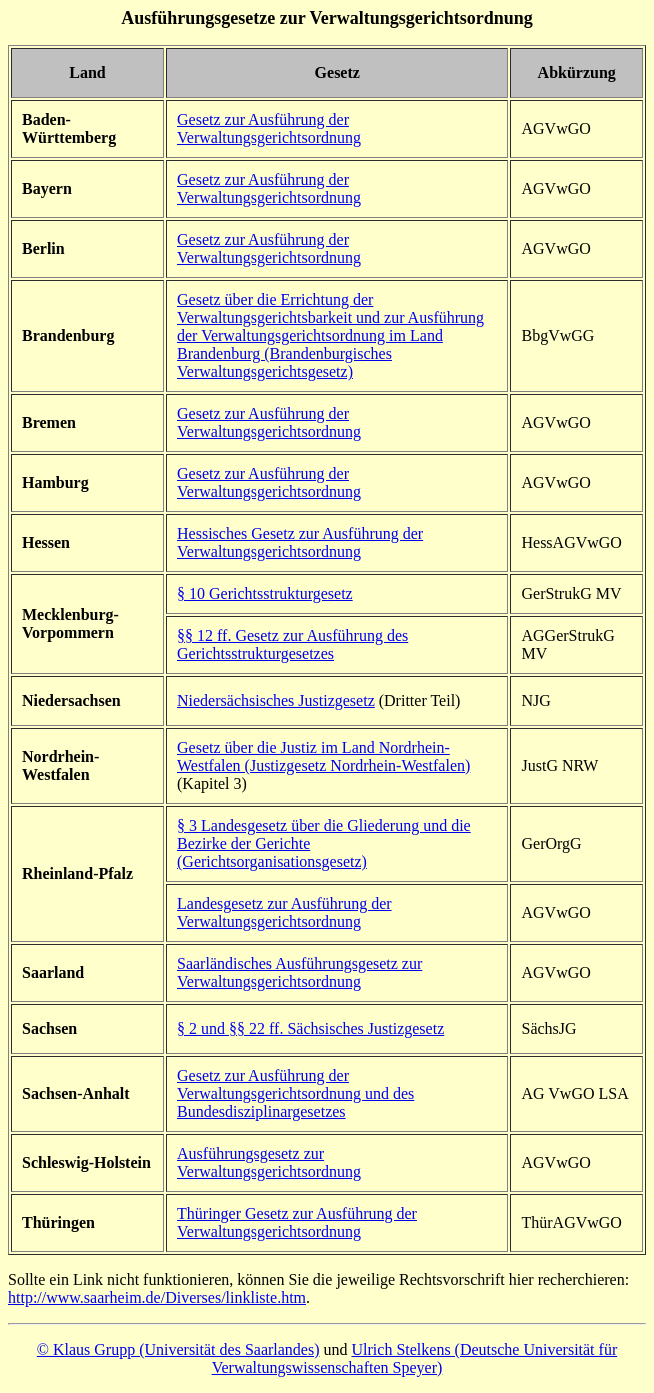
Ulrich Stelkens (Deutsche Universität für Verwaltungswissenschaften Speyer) (415, 1358)
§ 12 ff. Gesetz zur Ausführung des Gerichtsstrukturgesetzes (292, 644)
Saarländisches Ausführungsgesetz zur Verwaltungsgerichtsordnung (299, 972)
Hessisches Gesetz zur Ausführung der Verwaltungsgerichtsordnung (300, 542)
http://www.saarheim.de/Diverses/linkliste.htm (157, 1297)
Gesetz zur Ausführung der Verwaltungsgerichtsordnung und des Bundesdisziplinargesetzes (295, 1093)
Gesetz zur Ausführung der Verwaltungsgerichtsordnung (269, 128)
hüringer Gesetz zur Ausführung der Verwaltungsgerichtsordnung (297, 1222)
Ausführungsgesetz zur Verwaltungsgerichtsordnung (269, 1162)
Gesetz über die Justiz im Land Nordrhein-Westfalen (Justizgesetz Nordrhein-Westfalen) (323, 756)
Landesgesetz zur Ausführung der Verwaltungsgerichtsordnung (284, 912)
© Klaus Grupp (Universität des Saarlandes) (178, 1349)
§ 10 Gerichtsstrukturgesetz (265, 593)
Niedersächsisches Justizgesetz (276, 700)
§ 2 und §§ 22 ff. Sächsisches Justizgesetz (310, 1028)
